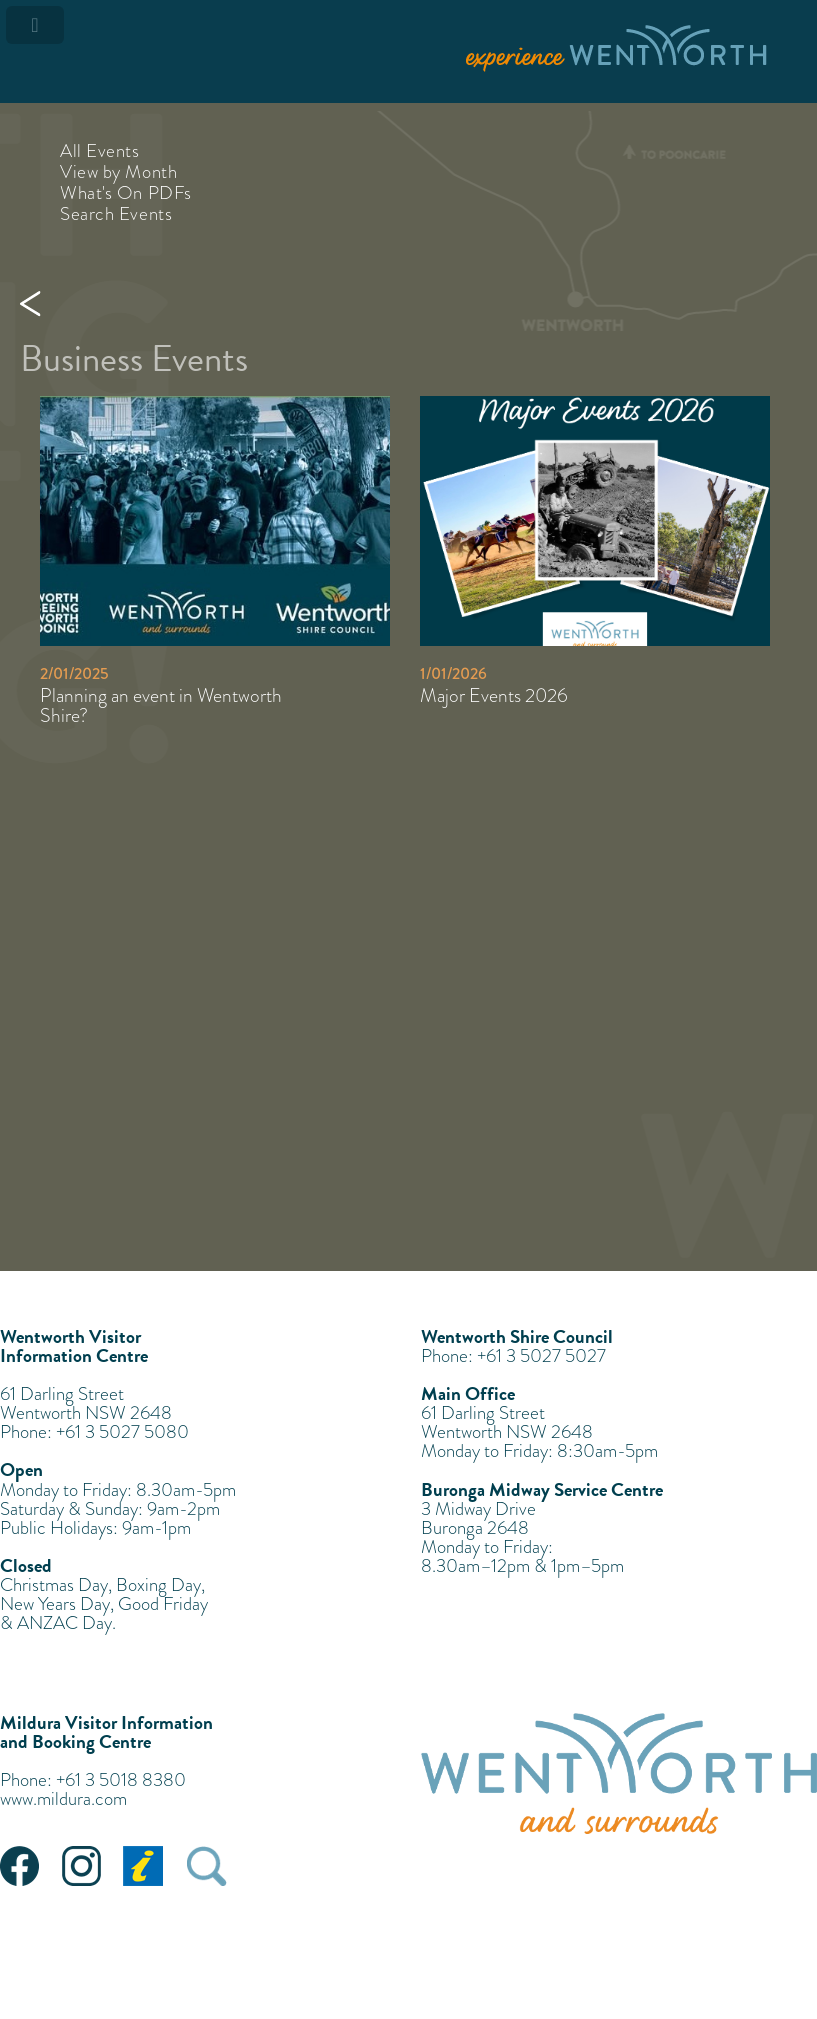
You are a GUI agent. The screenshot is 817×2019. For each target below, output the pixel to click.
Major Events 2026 (494, 695)
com (111, 1798)
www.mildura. (47, 1798)
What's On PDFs (126, 192)
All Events (100, 150)
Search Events (116, 213)
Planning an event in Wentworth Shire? (161, 705)
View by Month (118, 171)
